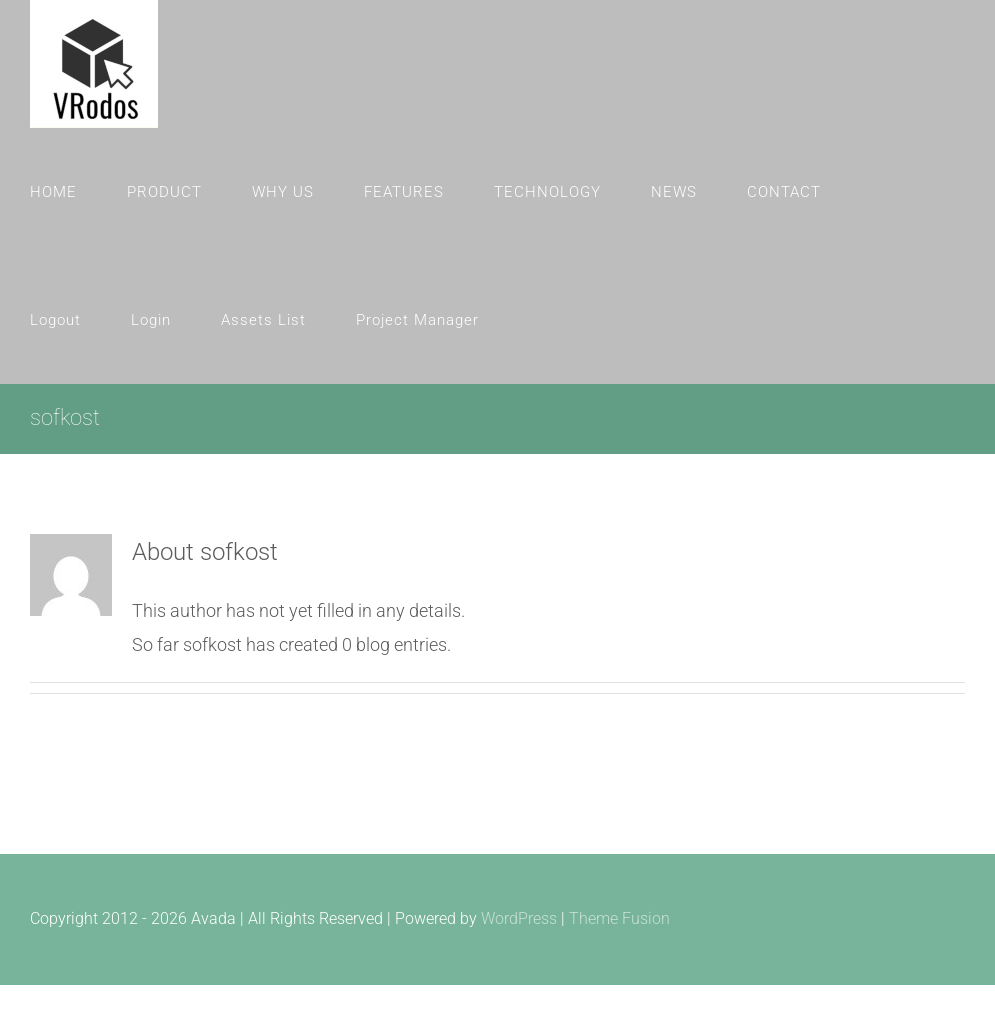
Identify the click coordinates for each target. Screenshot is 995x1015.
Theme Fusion (619, 918)
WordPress (519, 918)
